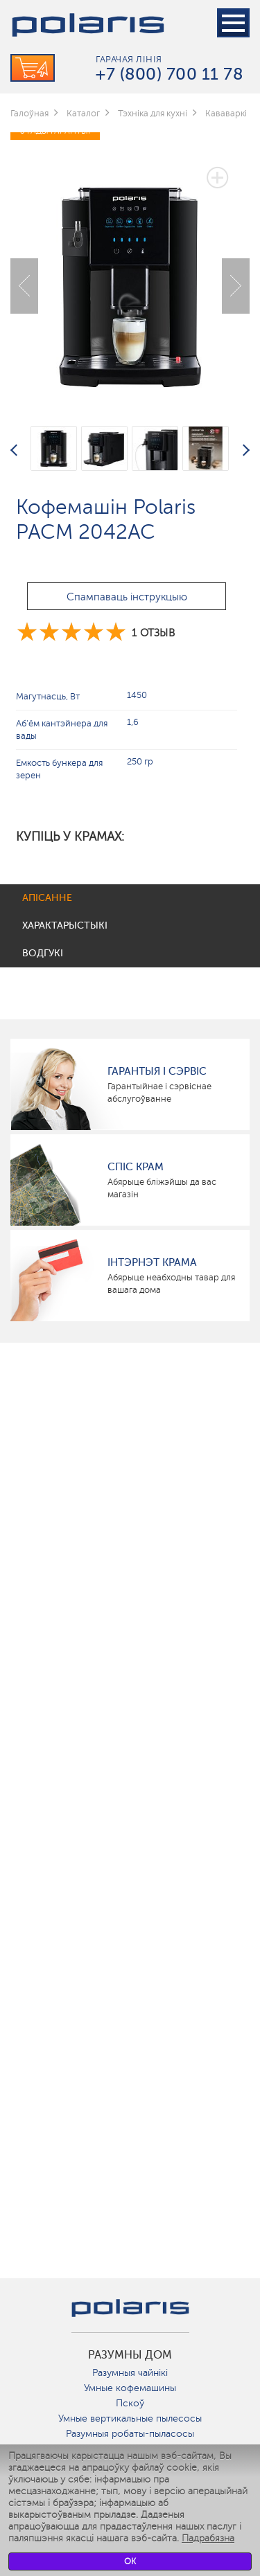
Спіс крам (135, 1167)
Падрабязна (208, 2538)
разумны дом (130, 2355)
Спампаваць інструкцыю (127, 597)
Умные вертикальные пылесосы (130, 2418)
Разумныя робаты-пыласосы (130, 2434)
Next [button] (236, 286)
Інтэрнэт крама (152, 1262)
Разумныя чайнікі (130, 2373)
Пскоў (130, 2403)
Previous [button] (24, 286)
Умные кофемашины (130, 2388)
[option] (130, 275)
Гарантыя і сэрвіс (157, 1071)
